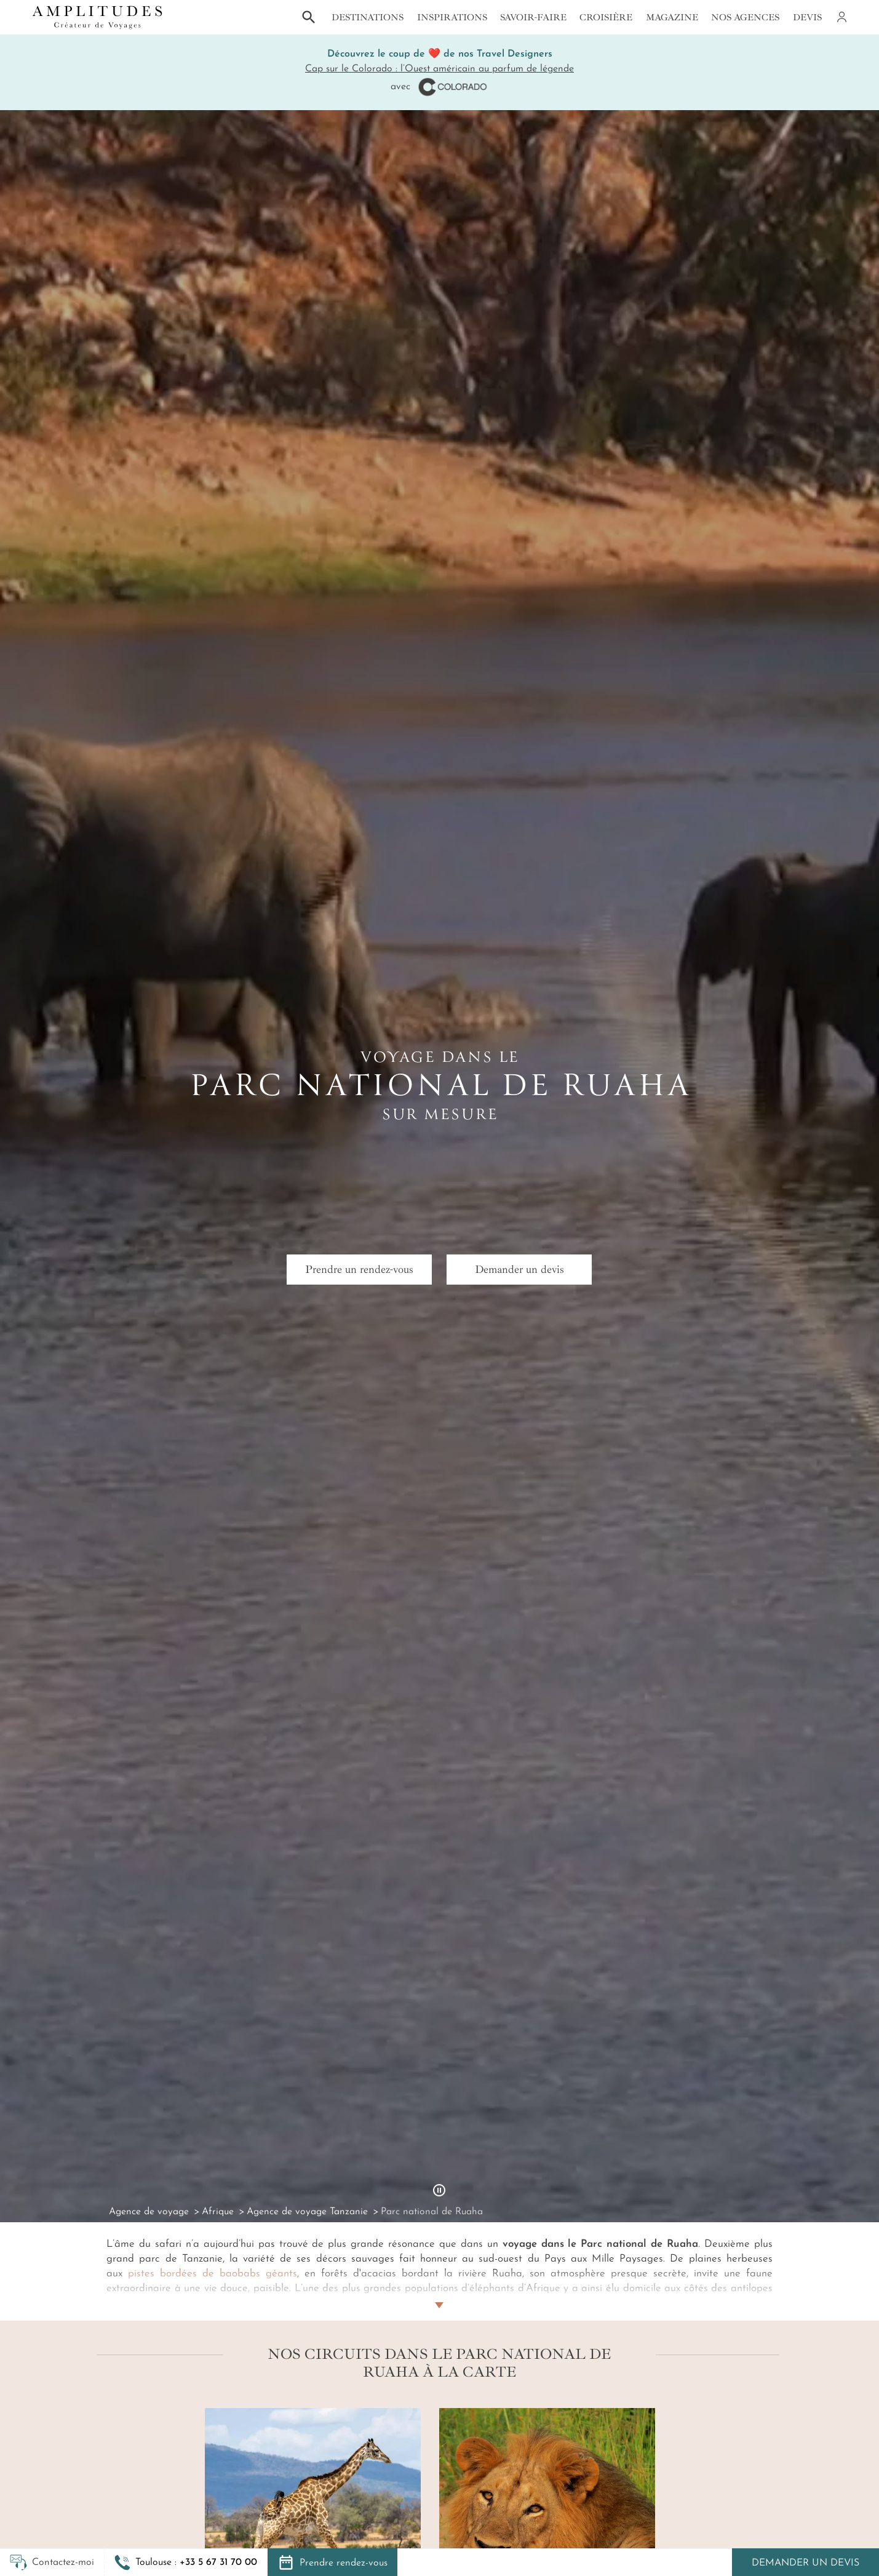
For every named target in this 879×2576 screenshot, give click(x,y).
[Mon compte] (840, 17)
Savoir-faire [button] (533, 17)
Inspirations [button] (452, 17)
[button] (185, 2562)
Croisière (605, 17)
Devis (807, 17)
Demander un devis (805, 2563)
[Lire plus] (439, 2290)
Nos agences (745, 17)
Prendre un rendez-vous (359, 1269)
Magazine (672, 17)
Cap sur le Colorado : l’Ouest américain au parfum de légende (439, 69)
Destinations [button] (368, 17)
